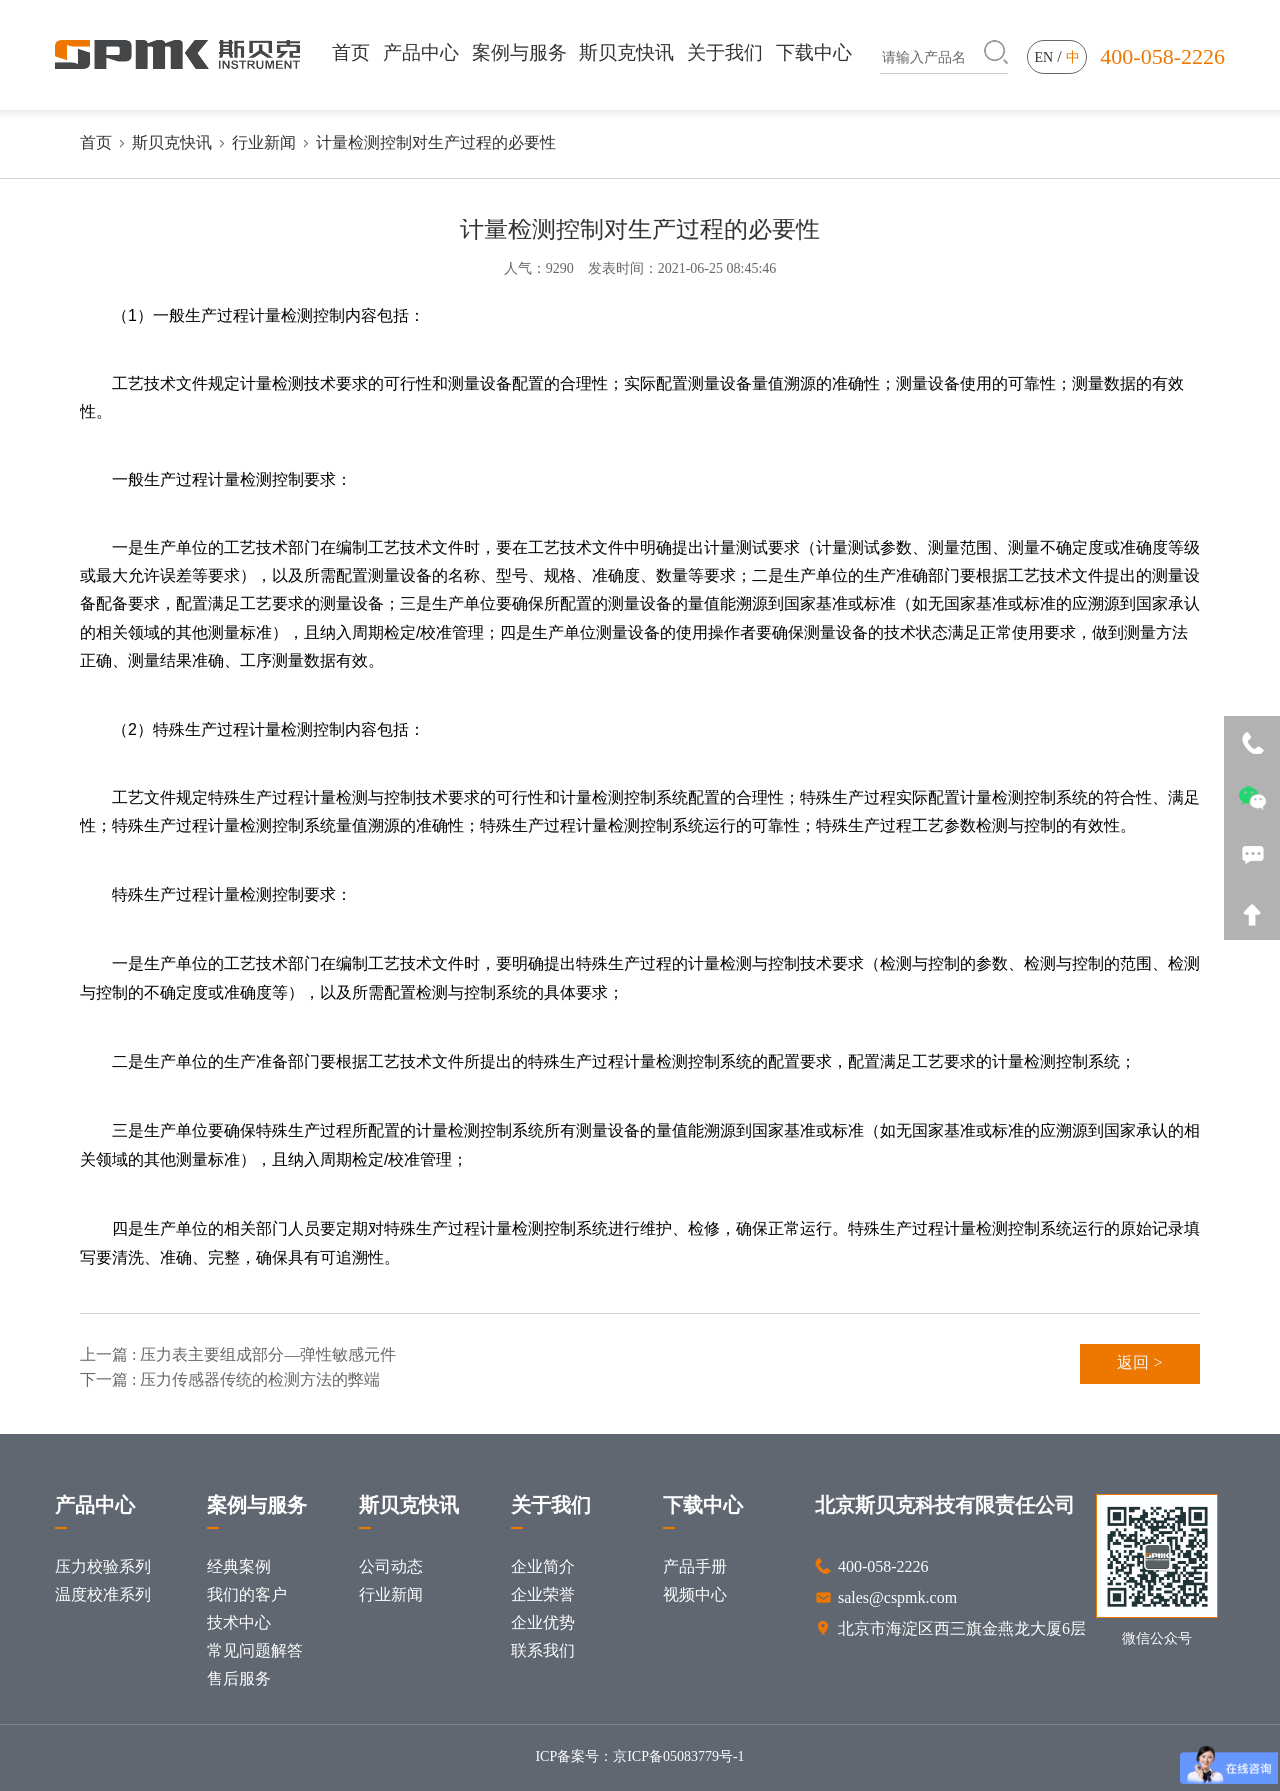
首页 (351, 52)
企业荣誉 (543, 1595)
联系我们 (543, 1651)
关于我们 (725, 52)
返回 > (1139, 1363)
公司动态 (391, 1567)
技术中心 (239, 1623)
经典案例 (239, 1567)
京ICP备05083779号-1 (678, 1757)
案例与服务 (519, 52)
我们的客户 (247, 1595)
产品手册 (695, 1567)
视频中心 (695, 1595)
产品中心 (421, 52)
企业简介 (543, 1567)
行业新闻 (264, 143)
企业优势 (543, 1623)
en (1044, 58)
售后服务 (239, 1679)
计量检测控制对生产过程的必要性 (436, 143)
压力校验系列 (103, 1567)
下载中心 (814, 52)
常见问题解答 (255, 1651)
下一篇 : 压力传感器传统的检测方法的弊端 (230, 1380)
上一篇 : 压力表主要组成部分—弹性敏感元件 (238, 1355)
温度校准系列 (103, 1595)
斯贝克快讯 (626, 52)
